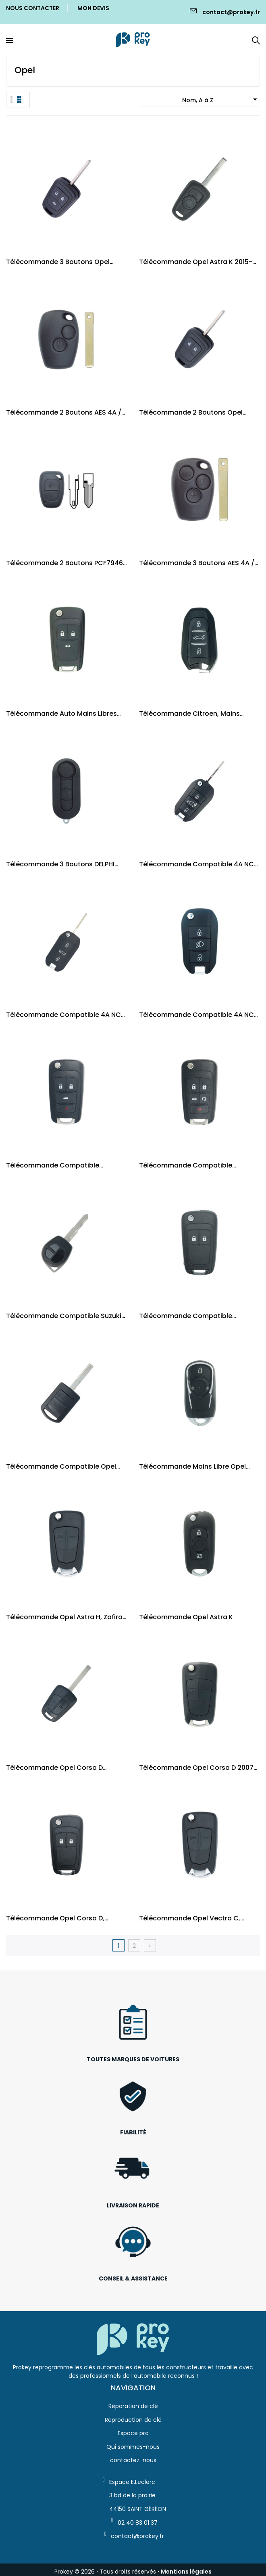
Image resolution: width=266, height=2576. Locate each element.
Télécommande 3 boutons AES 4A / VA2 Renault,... (196, 563)
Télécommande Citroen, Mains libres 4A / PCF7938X (189, 713)
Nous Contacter (32, 8)
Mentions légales (186, 2572)
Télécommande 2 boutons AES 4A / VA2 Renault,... (63, 412)
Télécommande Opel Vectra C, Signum (189, 1918)
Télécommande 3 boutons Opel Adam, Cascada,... (58, 261)
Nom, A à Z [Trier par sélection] (221, 99)
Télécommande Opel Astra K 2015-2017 (195, 261)
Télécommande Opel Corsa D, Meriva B (55, 1918)
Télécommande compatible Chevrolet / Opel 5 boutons (185, 1165)
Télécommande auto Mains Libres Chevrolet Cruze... (61, 713)
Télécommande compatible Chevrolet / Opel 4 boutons (52, 1165)
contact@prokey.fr (231, 12)
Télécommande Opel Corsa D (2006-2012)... (54, 1767)
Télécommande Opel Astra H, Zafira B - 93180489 (64, 1617)
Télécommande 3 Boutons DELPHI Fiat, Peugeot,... (60, 864)
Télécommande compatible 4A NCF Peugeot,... (65, 1014)
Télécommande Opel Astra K (186, 1617)
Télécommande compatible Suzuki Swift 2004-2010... (63, 1315)
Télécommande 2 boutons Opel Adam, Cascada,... (191, 412)
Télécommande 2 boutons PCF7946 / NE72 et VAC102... (64, 563)
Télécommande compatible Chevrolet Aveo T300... (185, 1315)
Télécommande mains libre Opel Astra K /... (192, 1466)
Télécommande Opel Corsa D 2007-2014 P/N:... (198, 1767)
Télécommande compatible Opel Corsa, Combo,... (61, 1466)
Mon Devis (93, 8)
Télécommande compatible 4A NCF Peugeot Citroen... (198, 864)
